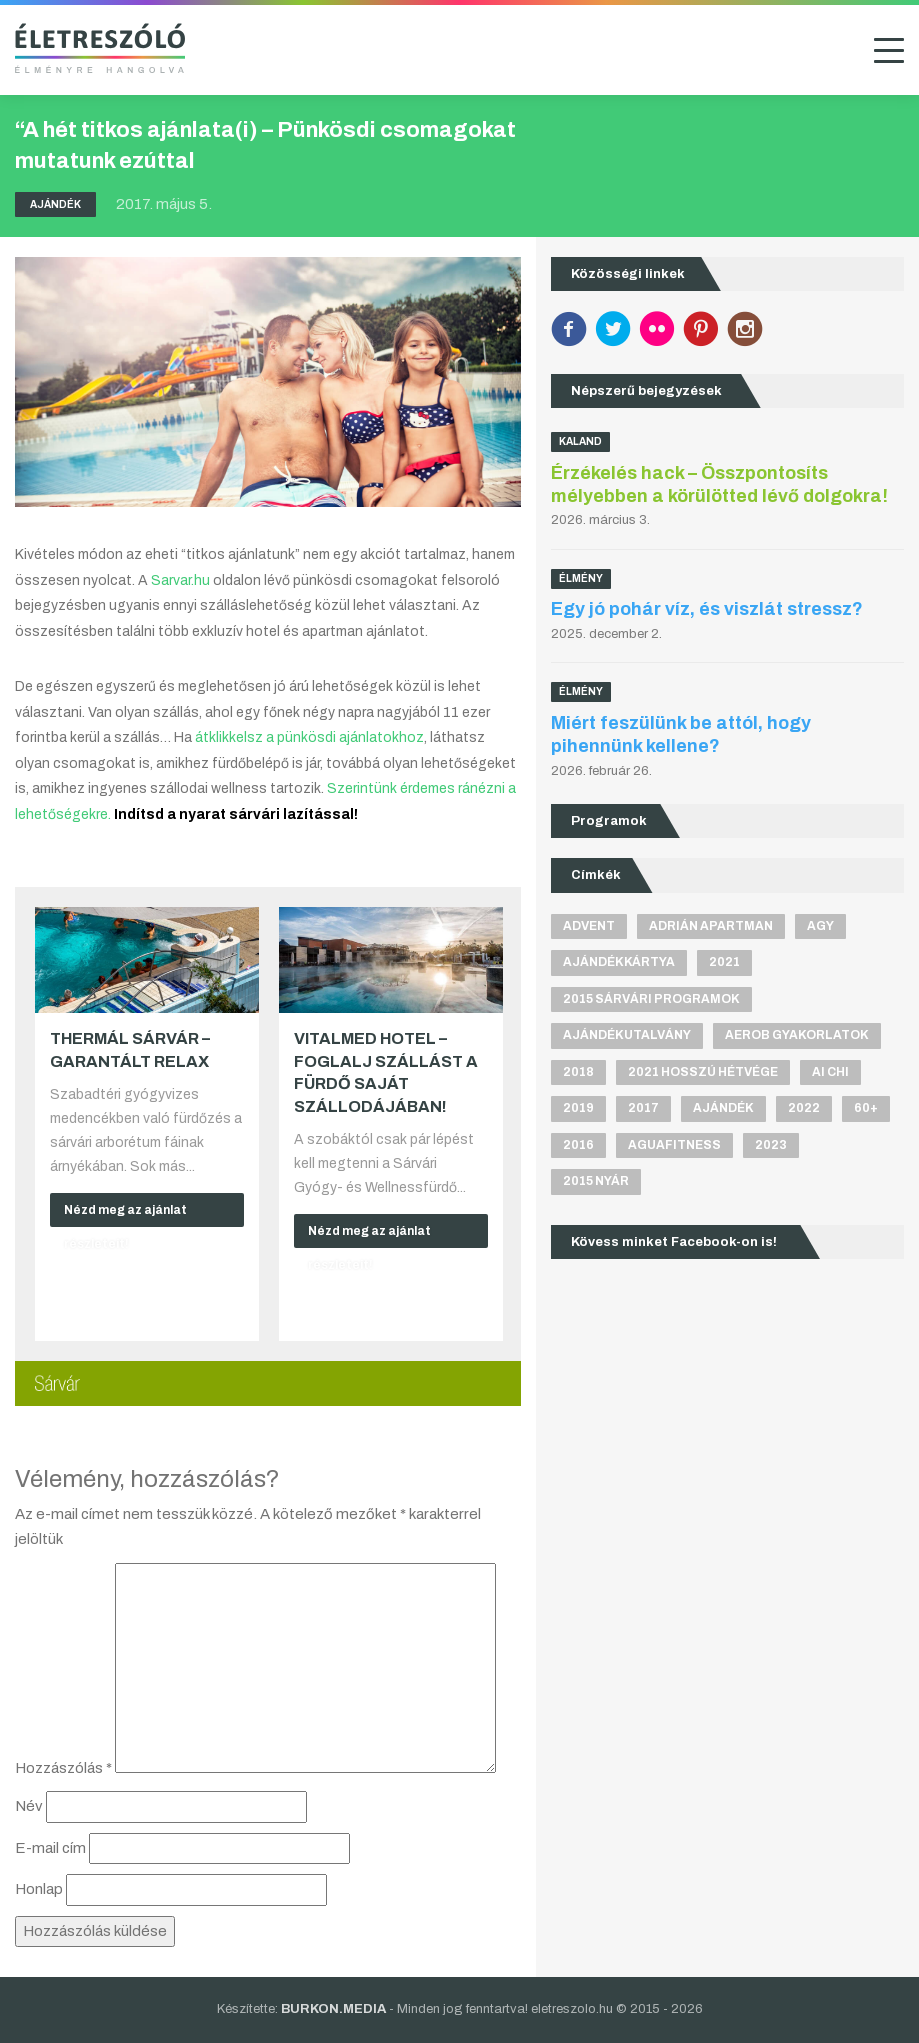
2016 (578, 1145)
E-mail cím (50, 1848)
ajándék (723, 1108)
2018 (578, 1072)
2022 (804, 1108)
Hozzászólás (63, 1768)
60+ (866, 1108)
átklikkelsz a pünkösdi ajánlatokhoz (309, 737)
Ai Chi (830, 1072)
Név (29, 1806)
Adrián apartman (711, 926)
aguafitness (674, 1145)
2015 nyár (596, 1181)
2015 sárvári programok (651, 999)
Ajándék (55, 204)
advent (589, 926)
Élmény (581, 578)
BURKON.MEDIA (333, 2009)
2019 (578, 1108)
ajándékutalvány (627, 1035)
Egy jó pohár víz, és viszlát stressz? (707, 609)
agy (820, 926)
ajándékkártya (619, 962)
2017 (643, 1108)
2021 (724, 962)
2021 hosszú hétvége (703, 1072)
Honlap (39, 1889)
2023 (771, 1145)
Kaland (580, 441)
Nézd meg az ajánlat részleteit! (125, 1215)
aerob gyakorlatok (797, 1035)
